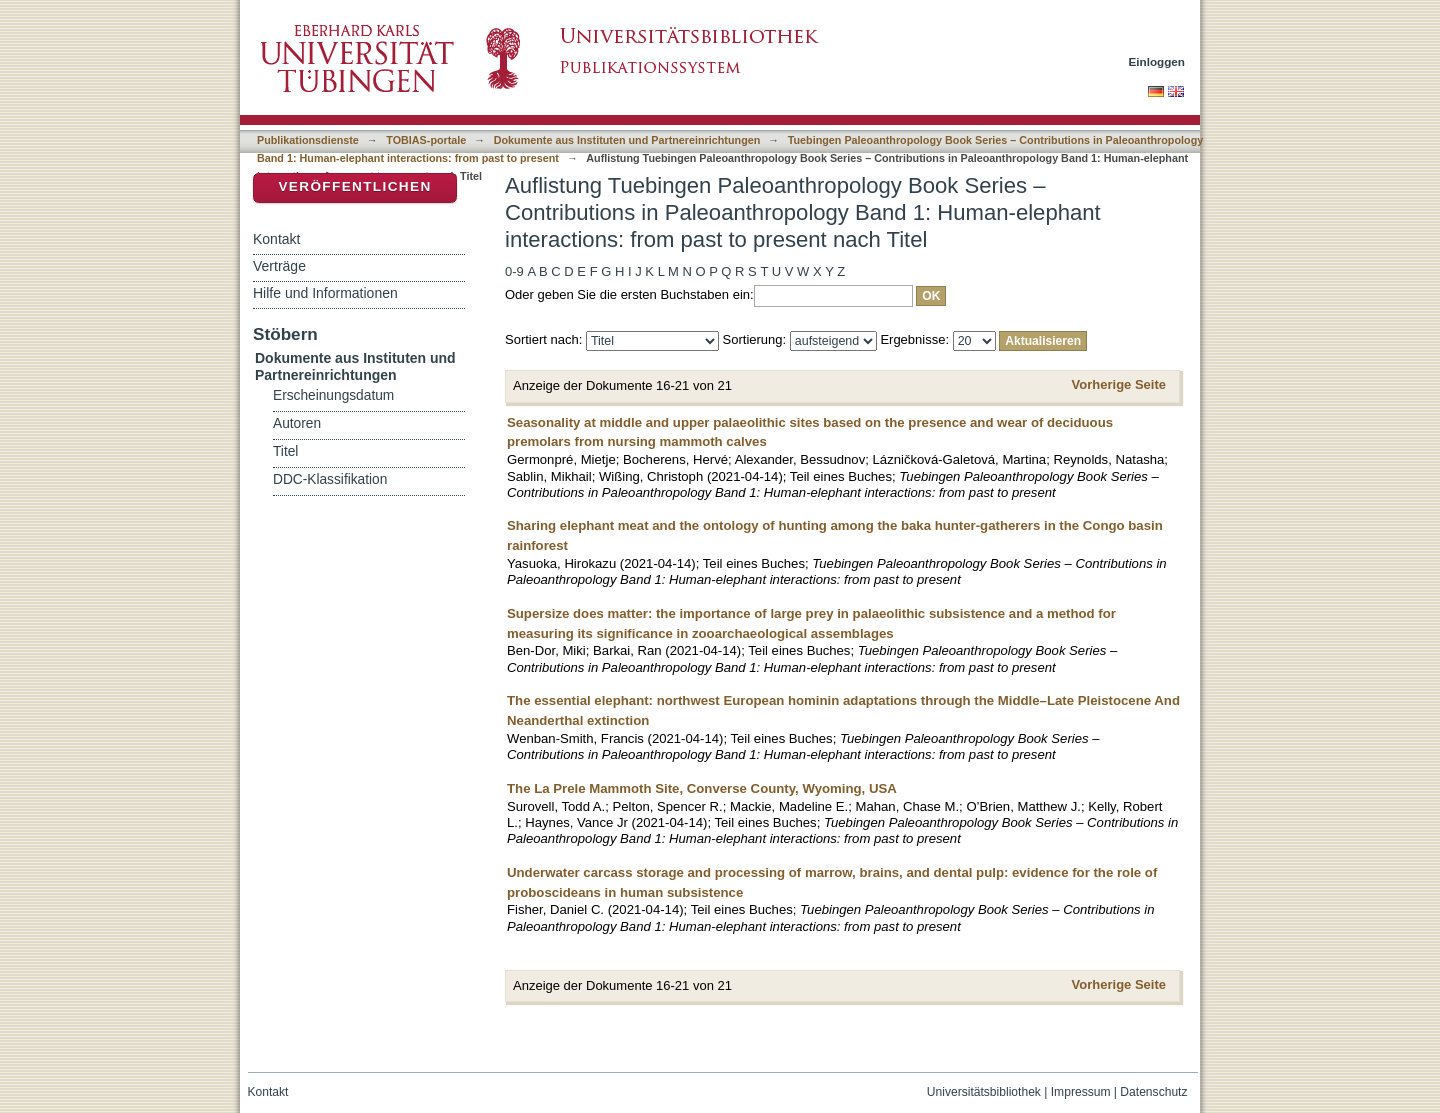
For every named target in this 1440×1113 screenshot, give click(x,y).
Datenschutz (1153, 1092)
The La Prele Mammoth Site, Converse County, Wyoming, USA (702, 788)
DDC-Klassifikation (330, 479)
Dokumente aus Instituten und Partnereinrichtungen (627, 140)
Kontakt (276, 239)
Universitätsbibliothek (984, 1092)
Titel (285, 451)
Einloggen (1157, 61)
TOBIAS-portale (426, 140)
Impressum (1081, 1092)
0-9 (514, 271)
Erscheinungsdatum (333, 395)
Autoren (297, 423)
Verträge (279, 266)
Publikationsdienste (308, 140)
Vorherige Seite (1119, 384)
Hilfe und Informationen (325, 293)
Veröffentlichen (354, 186)
